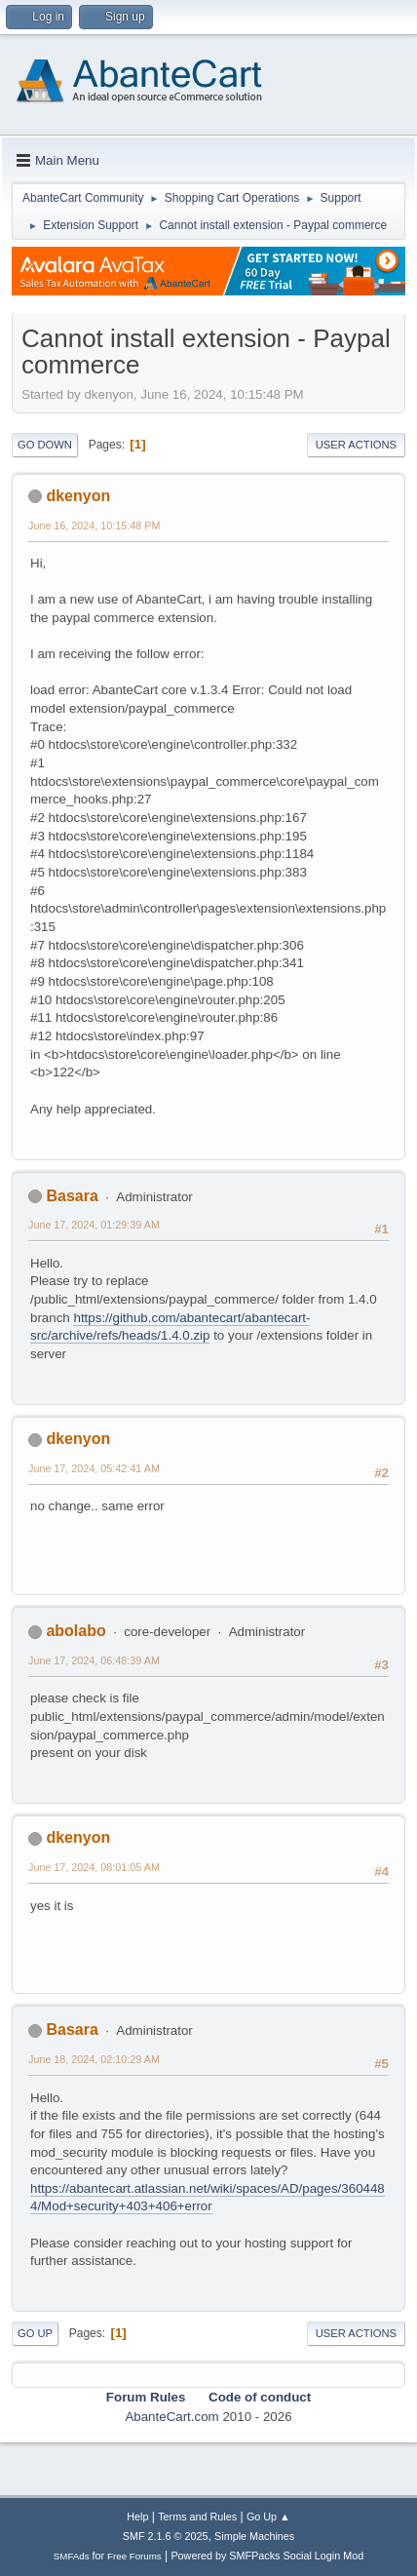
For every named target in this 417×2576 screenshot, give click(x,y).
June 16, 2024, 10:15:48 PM (94, 525)
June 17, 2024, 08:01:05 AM (94, 1867)
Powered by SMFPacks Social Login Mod (267, 2555)
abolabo (75, 1630)
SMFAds (72, 2556)
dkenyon (78, 496)
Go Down (45, 444)
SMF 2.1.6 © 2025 (165, 2536)
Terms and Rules (197, 2516)
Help (137, 2516)
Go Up (35, 2333)
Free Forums (134, 2556)
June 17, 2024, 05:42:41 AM (94, 1468)
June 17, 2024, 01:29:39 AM (94, 1224)
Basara (71, 1196)
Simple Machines (254, 2536)
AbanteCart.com (171, 2416)
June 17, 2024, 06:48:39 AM (94, 1660)
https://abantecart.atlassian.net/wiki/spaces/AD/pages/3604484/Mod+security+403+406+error (207, 2197)
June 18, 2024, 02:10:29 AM (94, 2059)
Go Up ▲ (268, 2516)
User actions (356, 444)
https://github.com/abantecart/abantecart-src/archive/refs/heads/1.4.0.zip (170, 1327)
